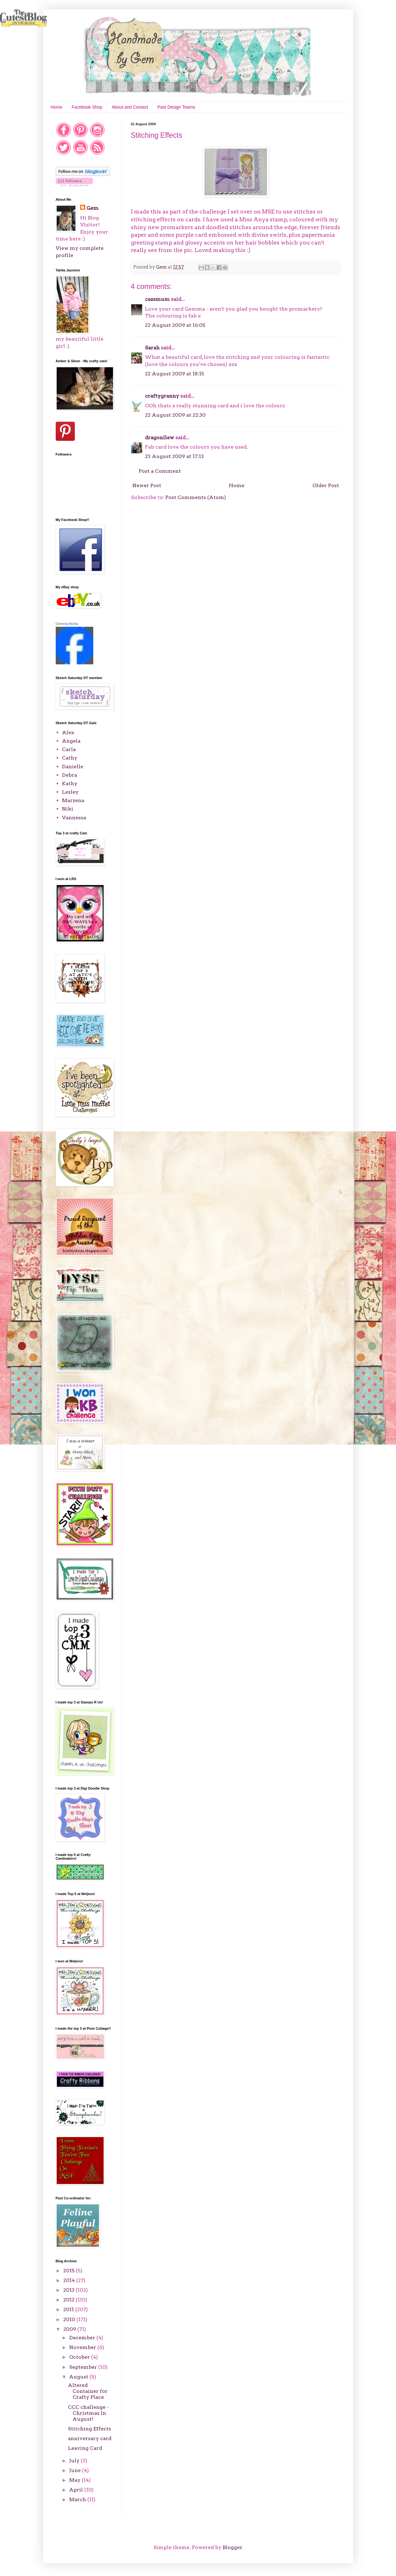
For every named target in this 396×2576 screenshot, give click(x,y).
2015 (69, 2271)
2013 (69, 2290)
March (78, 2499)
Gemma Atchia (67, 624)
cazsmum (157, 299)
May (75, 2480)
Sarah (152, 348)
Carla (69, 749)
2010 (69, 2319)
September (83, 2367)
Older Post (325, 485)
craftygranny (162, 396)
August (79, 2377)
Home (56, 107)
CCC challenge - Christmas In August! (88, 2413)
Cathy (69, 758)
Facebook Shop (87, 107)
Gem (92, 208)
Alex (68, 732)
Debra (69, 775)
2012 (69, 2300)
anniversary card (89, 2438)
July (75, 2461)
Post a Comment (160, 471)
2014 (69, 2280)
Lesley (70, 792)
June (75, 2470)
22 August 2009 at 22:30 (175, 415)
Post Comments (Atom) (195, 497)
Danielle (72, 767)
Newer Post (146, 485)
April (76, 2490)
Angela (71, 741)
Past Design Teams (176, 107)
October (80, 2357)
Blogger (232, 2547)
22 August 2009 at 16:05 (175, 325)
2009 (70, 2329)
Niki (67, 809)
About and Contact (130, 107)
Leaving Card (85, 2448)
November (83, 2347)
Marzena (73, 800)
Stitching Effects (89, 2429)
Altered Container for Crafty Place (88, 2391)
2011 (69, 2309)
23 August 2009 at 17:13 (174, 456)
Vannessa (74, 818)
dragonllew (159, 437)
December (82, 2338)
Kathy (69, 783)
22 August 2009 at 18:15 (174, 374)
